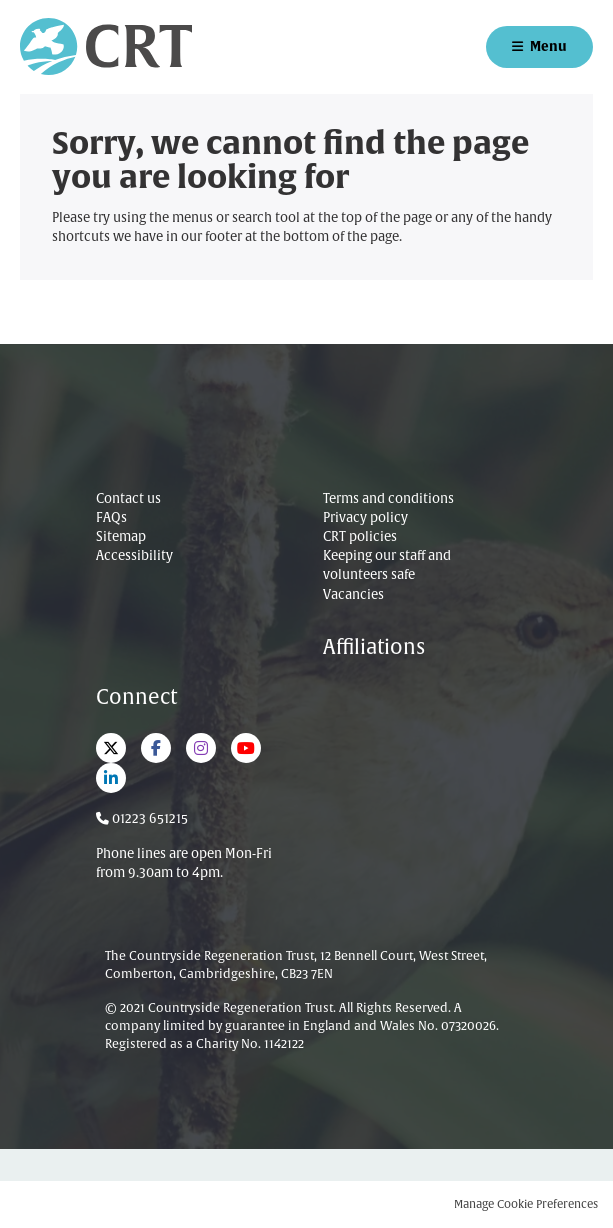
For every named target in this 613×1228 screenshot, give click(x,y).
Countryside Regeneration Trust (106, 46)
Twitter (111, 748)
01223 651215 (150, 819)
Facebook (156, 748)
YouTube (246, 748)
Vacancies (353, 595)
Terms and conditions (388, 499)
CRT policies (360, 537)
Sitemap (121, 537)
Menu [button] (548, 46)
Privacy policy (365, 518)
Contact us (128, 499)
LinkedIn (111, 778)
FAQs (111, 518)
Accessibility (134, 556)
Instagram (201, 748)
